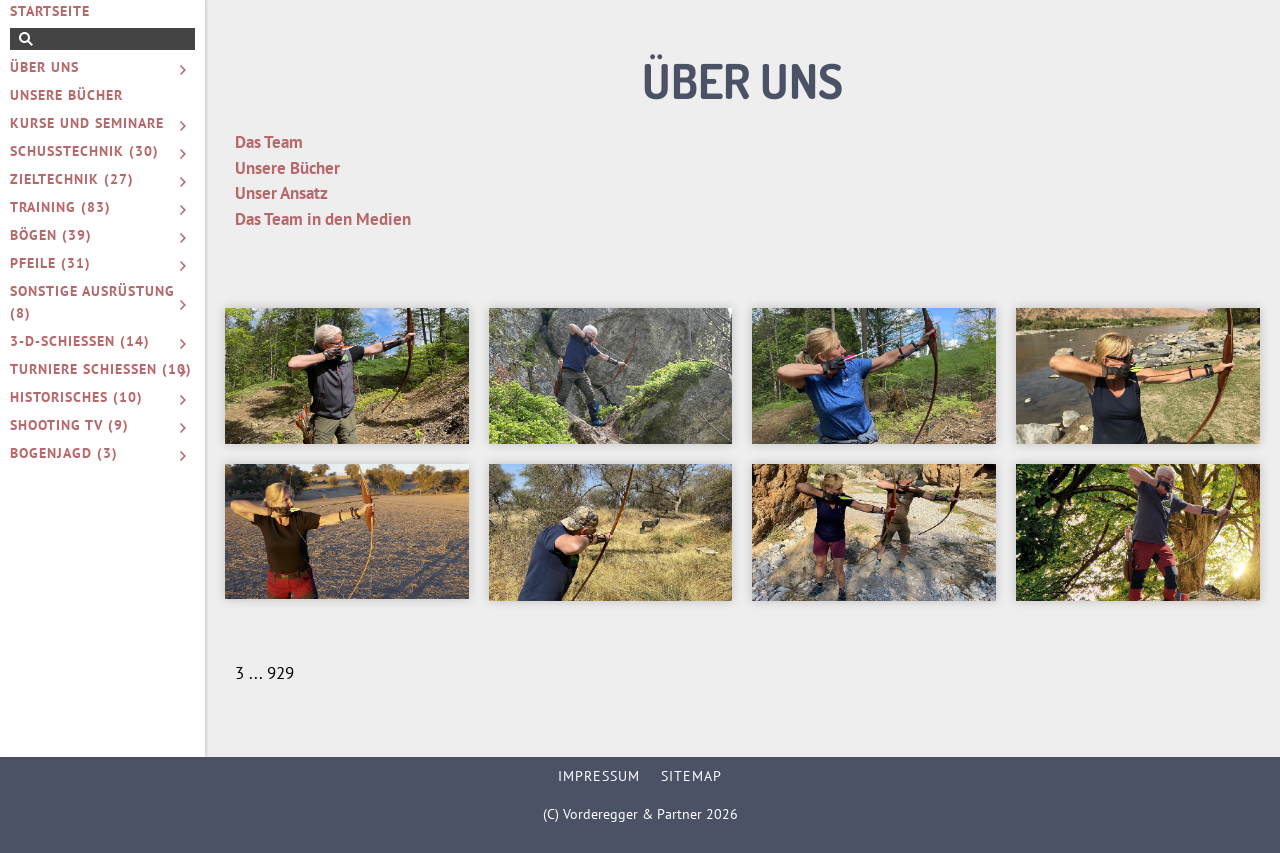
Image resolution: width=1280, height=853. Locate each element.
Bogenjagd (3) (64, 453)
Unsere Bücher (66, 95)
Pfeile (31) (50, 263)
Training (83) (60, 207)
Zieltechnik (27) (72, 179)
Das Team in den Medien (323, 219)
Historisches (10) (76, 397)
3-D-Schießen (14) (80, 341)
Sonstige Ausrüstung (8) (92, 302)
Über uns (44, 67)
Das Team (269, 142)
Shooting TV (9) (69, 425)
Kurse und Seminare (87, 123)
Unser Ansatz (281, 193)
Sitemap (691, 776)
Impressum (599, 776)
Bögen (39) (51, 235)
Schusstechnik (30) (84, 151)
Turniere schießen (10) (101, 369)
